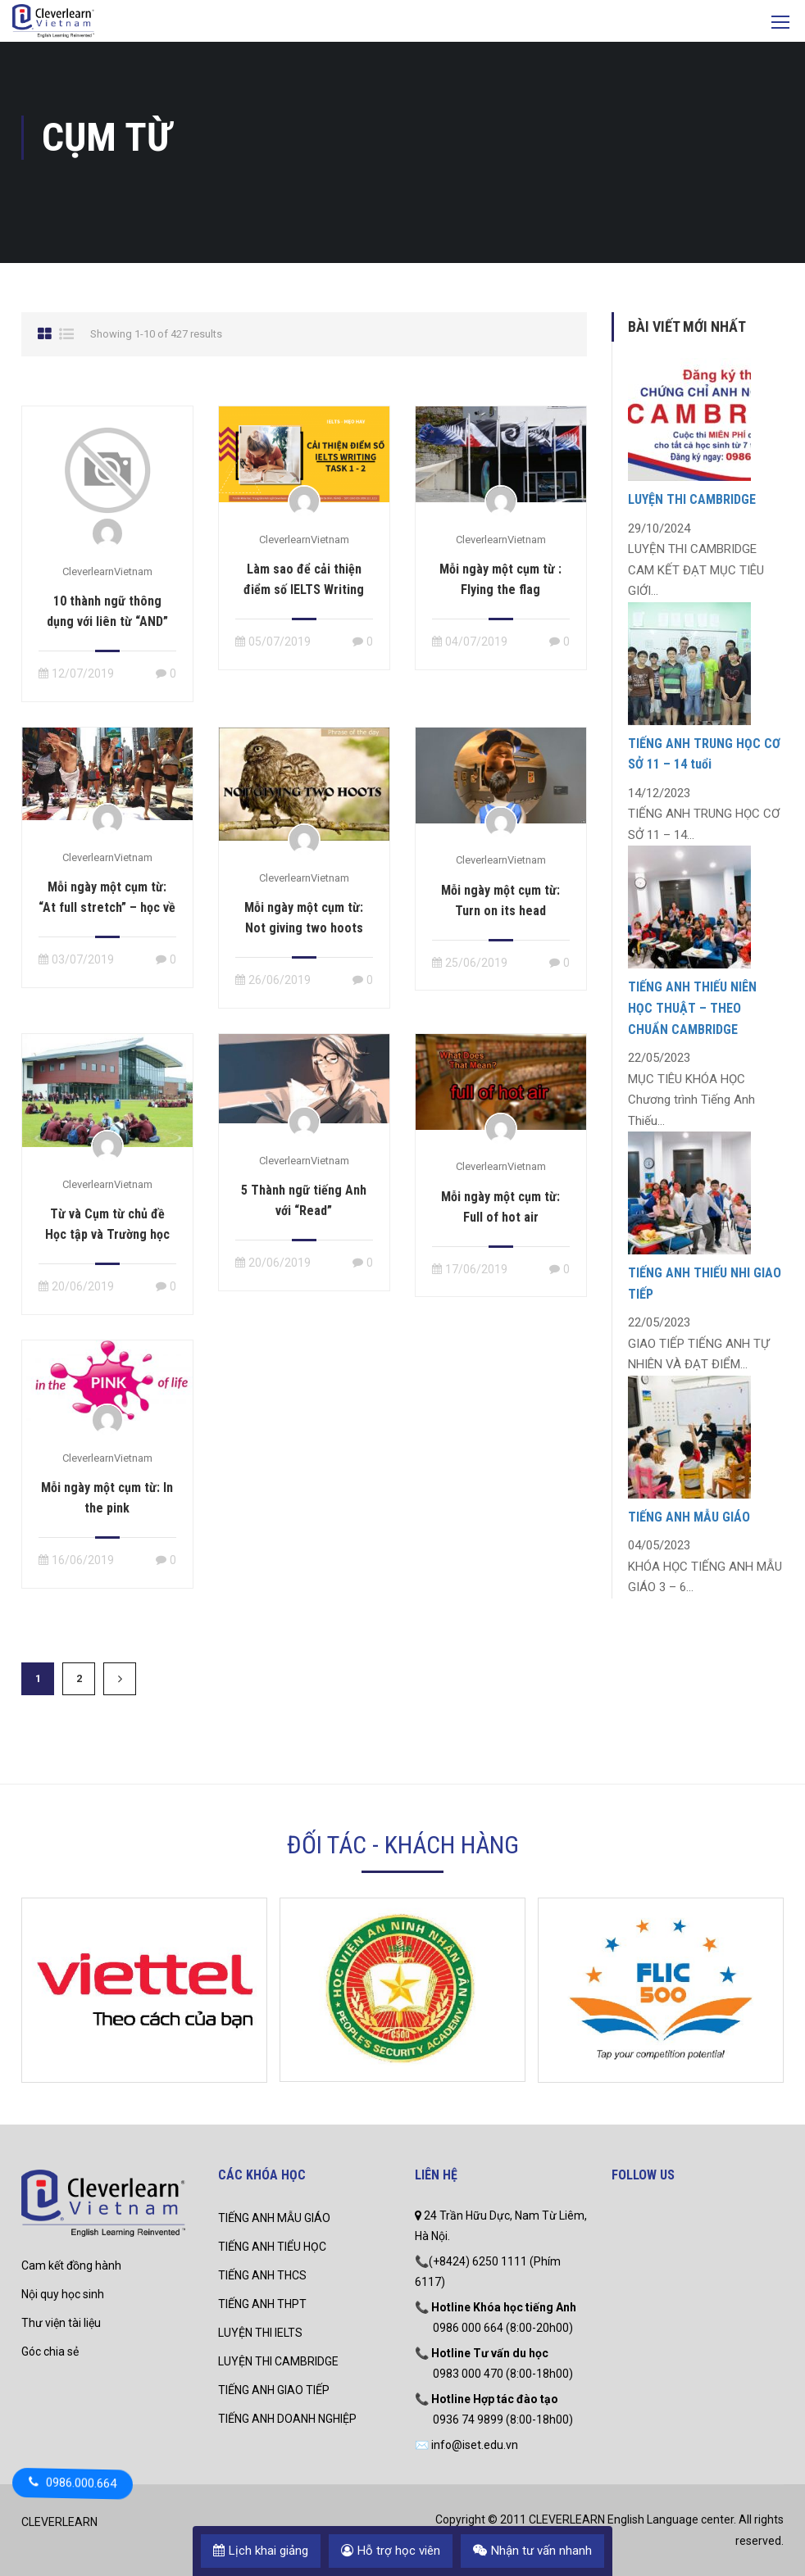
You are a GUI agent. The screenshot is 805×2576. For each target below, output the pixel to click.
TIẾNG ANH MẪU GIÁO (689, 1517)
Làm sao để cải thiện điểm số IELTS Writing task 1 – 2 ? (303, 589)
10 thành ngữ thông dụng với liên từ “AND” (107, 611)
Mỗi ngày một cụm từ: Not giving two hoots (303, 918)
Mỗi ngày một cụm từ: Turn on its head (500, 900)
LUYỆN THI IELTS (260, 2332)
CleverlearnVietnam (107, 571)
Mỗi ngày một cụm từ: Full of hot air (500, 1207)
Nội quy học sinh (62, 2294)
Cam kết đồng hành (71, 2265)
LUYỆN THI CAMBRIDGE (692, 499)
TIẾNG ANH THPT (262, 2304)
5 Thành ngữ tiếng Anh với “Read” (303, 1200)
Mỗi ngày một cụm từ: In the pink (107, 1498)
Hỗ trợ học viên (390, 2550)
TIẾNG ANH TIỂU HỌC (272, 2246)
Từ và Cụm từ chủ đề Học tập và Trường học (107, 1224)
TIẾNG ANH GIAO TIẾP (274, 2390)
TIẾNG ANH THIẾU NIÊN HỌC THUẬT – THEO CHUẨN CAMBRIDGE (692, 1007)
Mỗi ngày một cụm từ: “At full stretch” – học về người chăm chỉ (107, 907)
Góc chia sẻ (50, 2351)
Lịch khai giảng (260, 2550)
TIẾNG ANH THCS (262, 2275)
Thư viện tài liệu (61, 2322)
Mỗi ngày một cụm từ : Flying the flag (500, 579)
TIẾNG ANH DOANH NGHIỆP (287, 2418)
